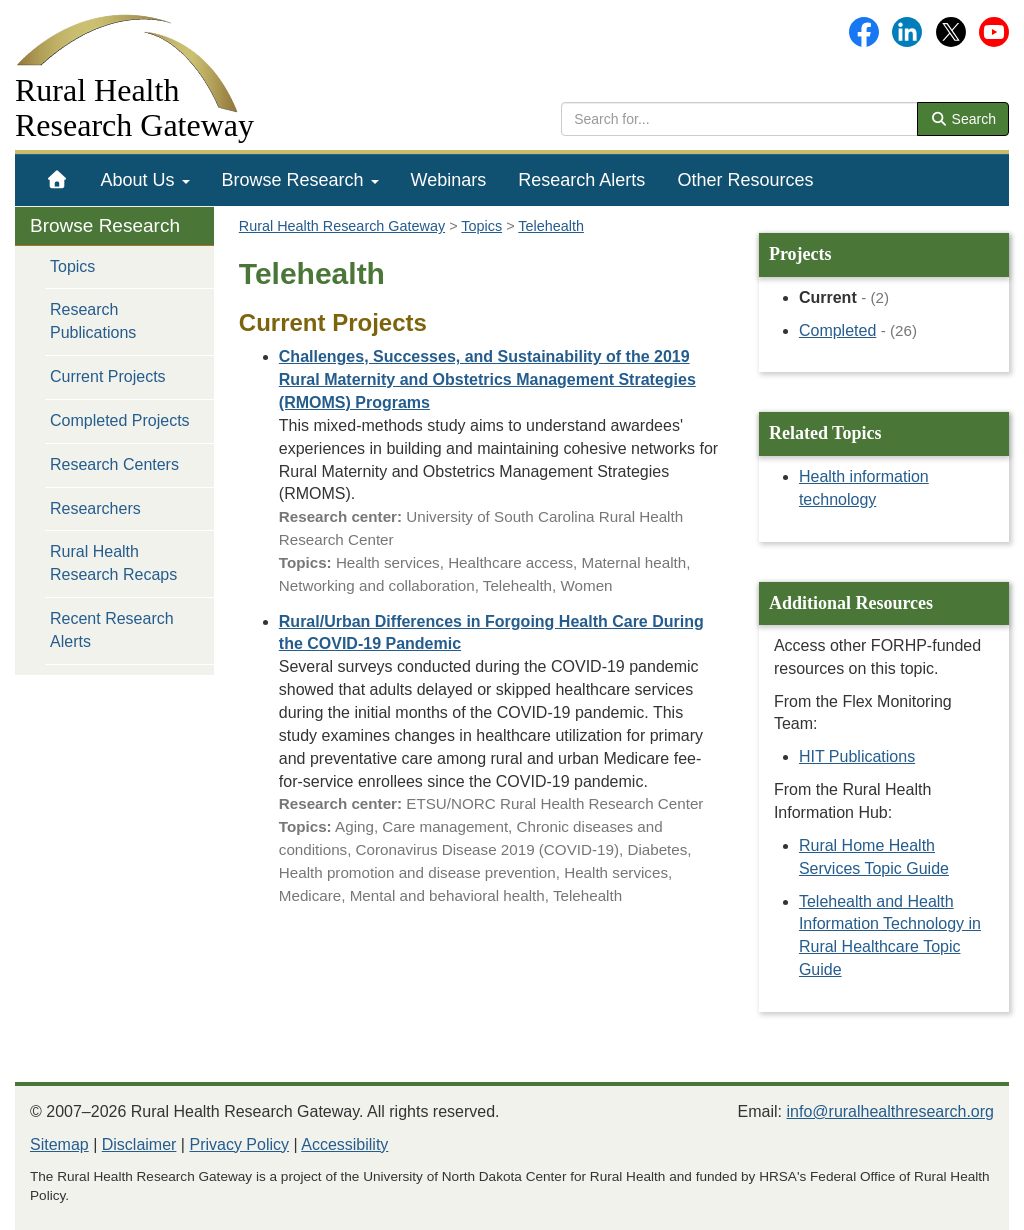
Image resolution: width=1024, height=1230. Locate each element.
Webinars (449, 180)
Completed (837, 330)
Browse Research (300, 180)
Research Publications (93, 321)
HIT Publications (857, 756)
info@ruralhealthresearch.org (890, 1111)
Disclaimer (139, 1144)
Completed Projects (120, 420)
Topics (72, 266)
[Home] (57, 180)
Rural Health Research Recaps (113, 563)
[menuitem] (57, 180)
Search (963, 119)
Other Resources (745, 180)
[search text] (739, 119)
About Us (145, 180)
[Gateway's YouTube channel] (994, 30)
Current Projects (108, 376)
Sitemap (59, 1144)
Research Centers (114, 464)
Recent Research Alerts (112, 630)
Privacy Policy (239, 1144)
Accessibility (344, 1144)
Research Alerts (581, 180)
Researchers (95, 508)
